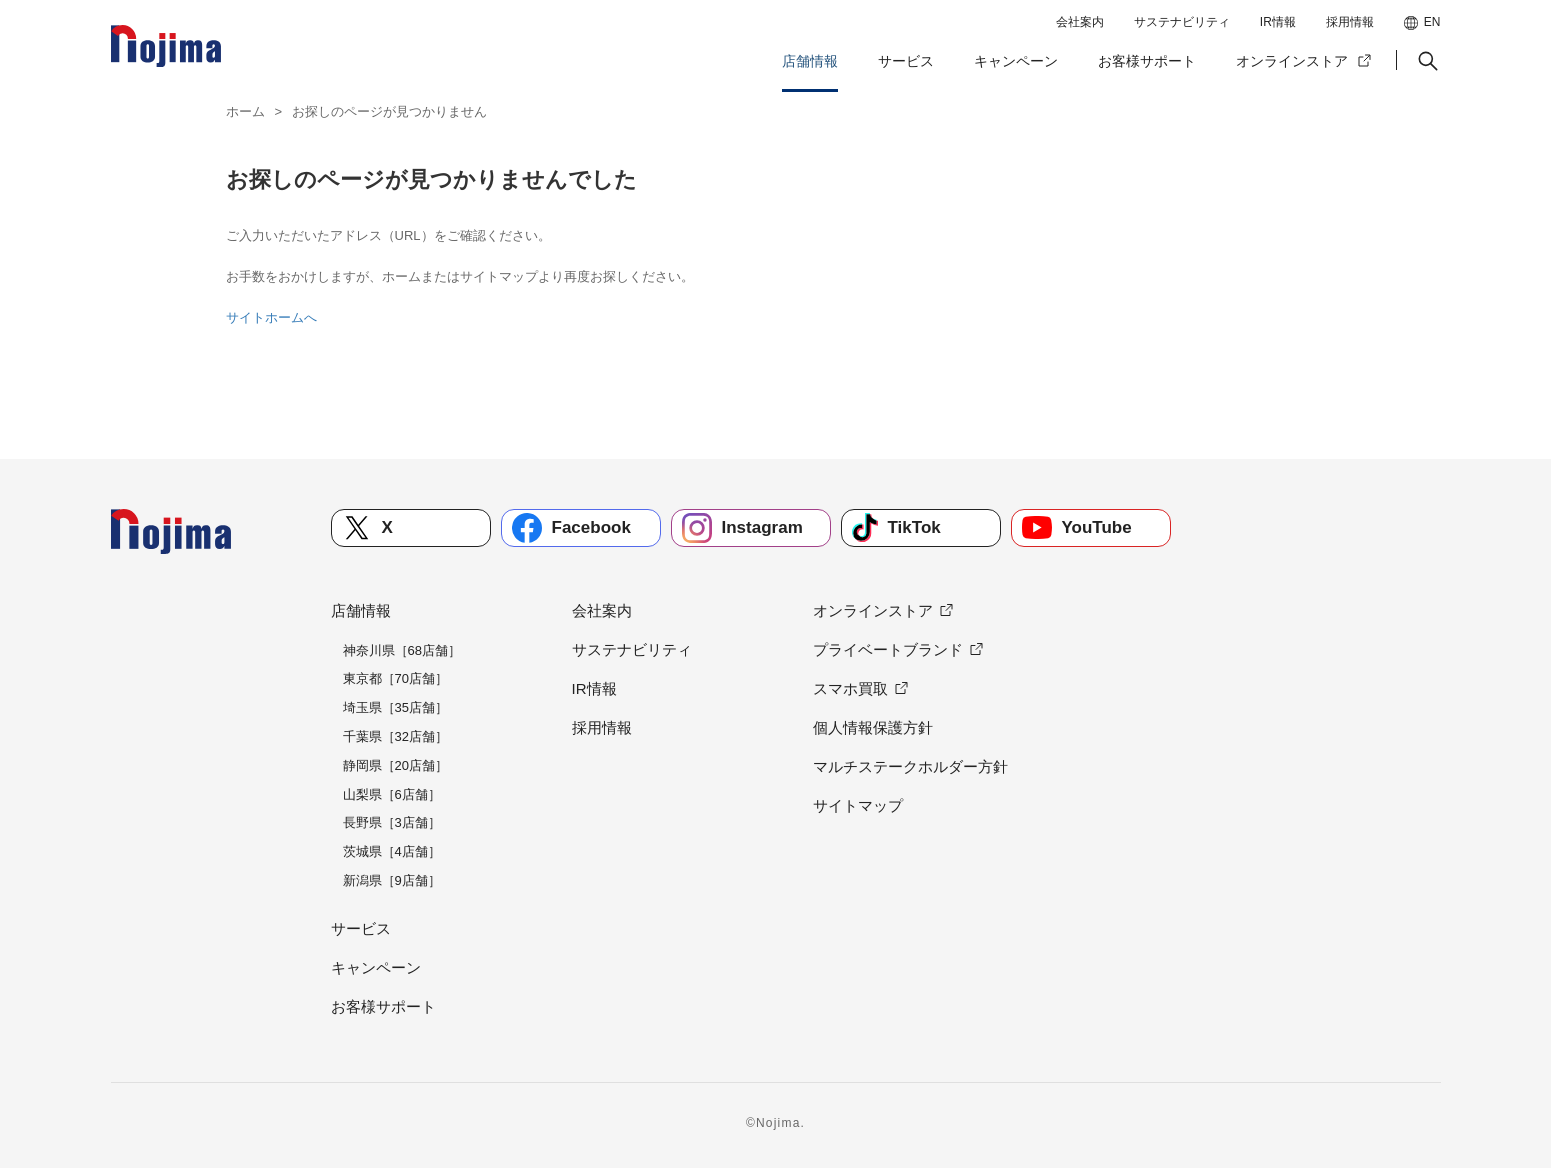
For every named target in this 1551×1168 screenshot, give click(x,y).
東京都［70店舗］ (395, 678)
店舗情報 (810, 61)
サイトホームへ (271, 317)
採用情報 (1350, 22)
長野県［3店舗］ (392, 822)
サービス (906, 61)
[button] (1426, 61)
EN (1432, 22)
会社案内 (1080, 22)
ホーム (245, 111)
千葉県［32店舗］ (395, 736)
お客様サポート (1147, 61)
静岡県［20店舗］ (395, 765)
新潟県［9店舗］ (392, 880)
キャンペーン (1016, 61)
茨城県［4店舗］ (392, 851)
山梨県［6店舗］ (392, 794)
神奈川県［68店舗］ (402, 650)
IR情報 (1278, 22)
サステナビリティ (1182, 22)
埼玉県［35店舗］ (395, 707)
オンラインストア (1292, 61)
